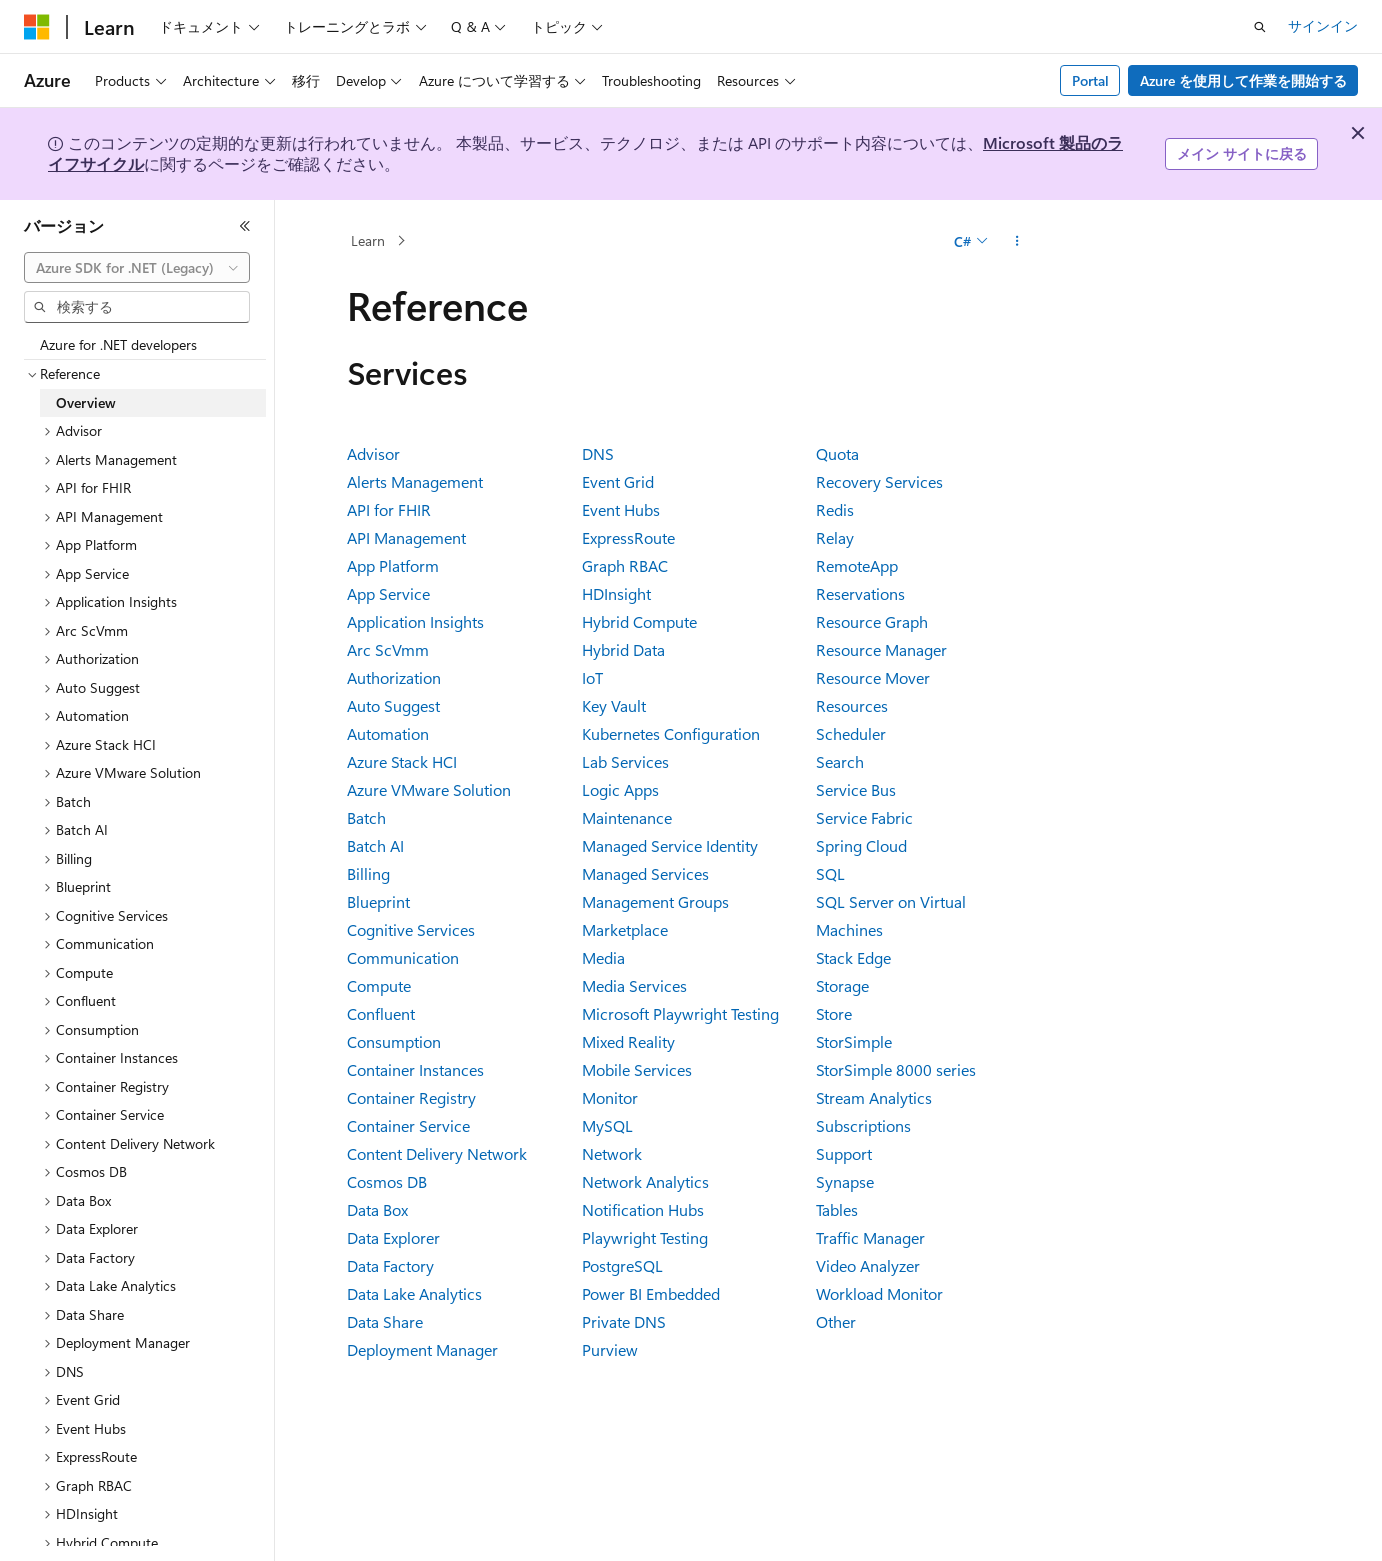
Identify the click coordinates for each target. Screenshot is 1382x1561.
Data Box (377, 1209)
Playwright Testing (645, 1237)
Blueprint (378, 901)
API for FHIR (389, 509)
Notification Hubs (643, 1209)
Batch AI (375, 845)
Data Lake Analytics (414, 1293)
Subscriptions (863, 1125)
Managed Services (645, 873)
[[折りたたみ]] (245, 226)
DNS (598, 453)
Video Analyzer (868, 1265)
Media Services (634, 985)
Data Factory (390, 1265)
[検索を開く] (1260, 27)
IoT (592, 677)
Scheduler (851, 733)
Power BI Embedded (651, 1293)
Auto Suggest (393, 705)
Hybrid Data (623, 649)
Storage (842, 985)
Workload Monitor (879, 1293)
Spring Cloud (861, 845)
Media (603, 957)
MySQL (607, 1125)
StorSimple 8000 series (896, 1069)
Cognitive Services (411, 929)
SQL (830, 873)
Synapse (845, 1181)
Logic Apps (620, 789)
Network (612, 1153)
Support (844, 1153)
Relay (835, 537)
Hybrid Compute (639, 621)
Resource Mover (873, 677)
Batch (366, 817)
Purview (610, 1349)
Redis (835, 509)
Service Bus (856, 789)
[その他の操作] (1017, 241)
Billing (368, 873)
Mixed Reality (628, 1041)
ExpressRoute (628, 537)
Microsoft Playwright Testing (680, 1013)
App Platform (393, 565)
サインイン (1323, 25)
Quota (837, 453)
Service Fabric (864, 817)
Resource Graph (872, 621)
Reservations (860, 593)
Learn (368, 240)
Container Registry (411, 1097)
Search (840, 761)
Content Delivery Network (437, 1153)
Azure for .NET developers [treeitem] (118, 344)
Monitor (610, 1097)
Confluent (381, 1013)
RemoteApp (857, 565)
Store (834, 1013)
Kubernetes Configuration (671, 733)
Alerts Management (415, 481)
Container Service (408, 1125)
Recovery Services (879, 481)
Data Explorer (393, 1237)
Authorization (394, 677)
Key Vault (614, 705)
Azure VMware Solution (429, 789)
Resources (852, 705)
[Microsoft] (37, 27)
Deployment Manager (422, 1349)
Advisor (373, 453)
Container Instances (415, 1069)
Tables (837, 1209)
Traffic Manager (870, 1237)
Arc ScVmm (388, 649)
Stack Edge (853, 957)
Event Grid (618, 481)
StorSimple (854, 1041)
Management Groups (655, 901)
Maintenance (627, 817)
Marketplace (625, 929)
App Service (388, 593)
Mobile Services (637, 1069)
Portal (1090, 80)
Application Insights (415, 621)
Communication (403, 957)
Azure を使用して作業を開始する (1243, 80)
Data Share (385, 1321)
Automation (388, 733)
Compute (379, 985)
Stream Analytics (874, 1097)
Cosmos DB (387, 1181)
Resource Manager (881, 649)
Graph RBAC (625, 565)
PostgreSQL (622, 1265)
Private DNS (624, 1321)
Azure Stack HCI (402, 761)
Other (836, 1321)
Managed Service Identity (670, 845)
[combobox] (137, 268)
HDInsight (616, 593)
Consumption (394, 1041)
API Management (406, 537)
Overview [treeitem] (86, 402)
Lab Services (625, 761)
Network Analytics (645, 1181)
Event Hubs (621, 509)
